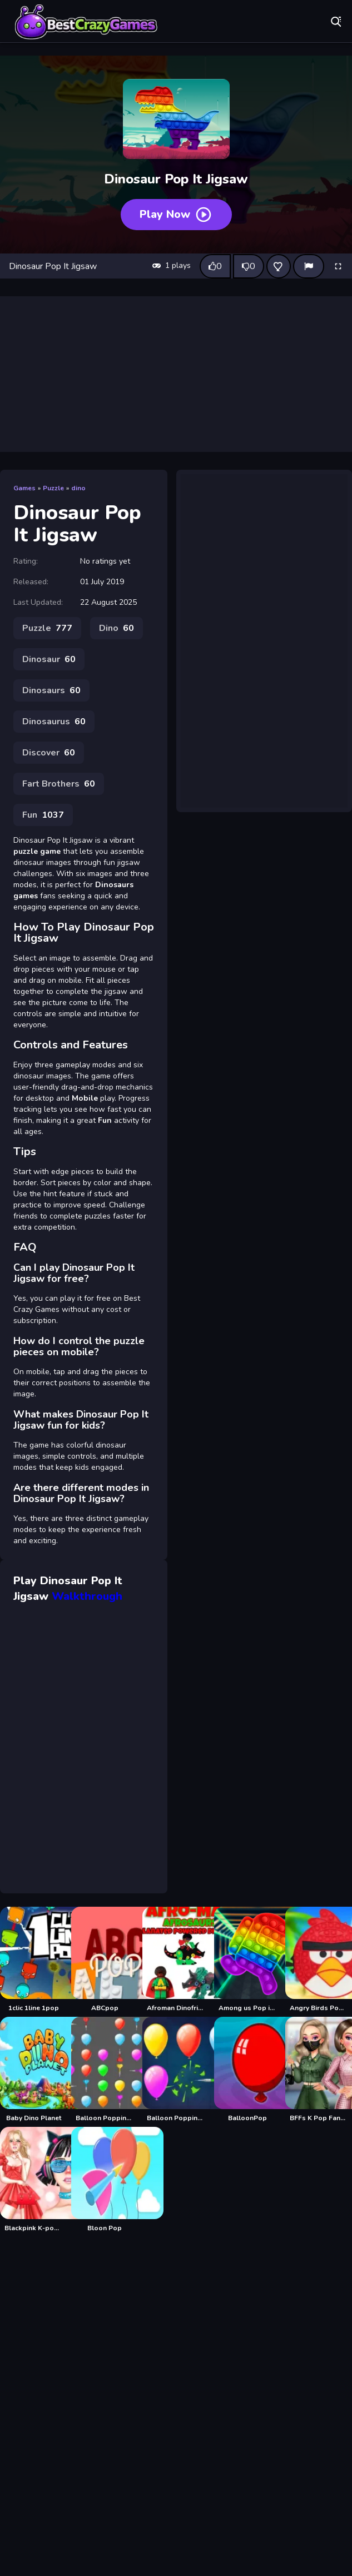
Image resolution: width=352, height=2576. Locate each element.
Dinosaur (49, 659)
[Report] (308, 266)
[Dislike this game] (248, 266)
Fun (43, 815)
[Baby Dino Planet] (33, 2069)
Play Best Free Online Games (86, 22)
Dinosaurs (51, 690)
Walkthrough (87, 1596)
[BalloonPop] (247, 2069)
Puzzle (53, 488)
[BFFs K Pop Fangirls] (318, 2069)
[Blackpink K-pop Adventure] (33, 2179)
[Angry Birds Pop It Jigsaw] (318, 1959)
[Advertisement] (176, 374)
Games (24, 488)
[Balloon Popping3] (175, 2069)
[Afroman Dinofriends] (175, 1959)
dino (78, 488)
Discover (48, 752)
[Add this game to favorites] (278, 266)
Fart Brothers (58, 783)
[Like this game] (215, 266)
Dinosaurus (54, 721)
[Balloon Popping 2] (104, 2069)
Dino (116, 628)
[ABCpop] (104, 1959)
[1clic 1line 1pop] (33, 1959)
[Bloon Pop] (104, 2179)
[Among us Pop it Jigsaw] (247, 1959)
